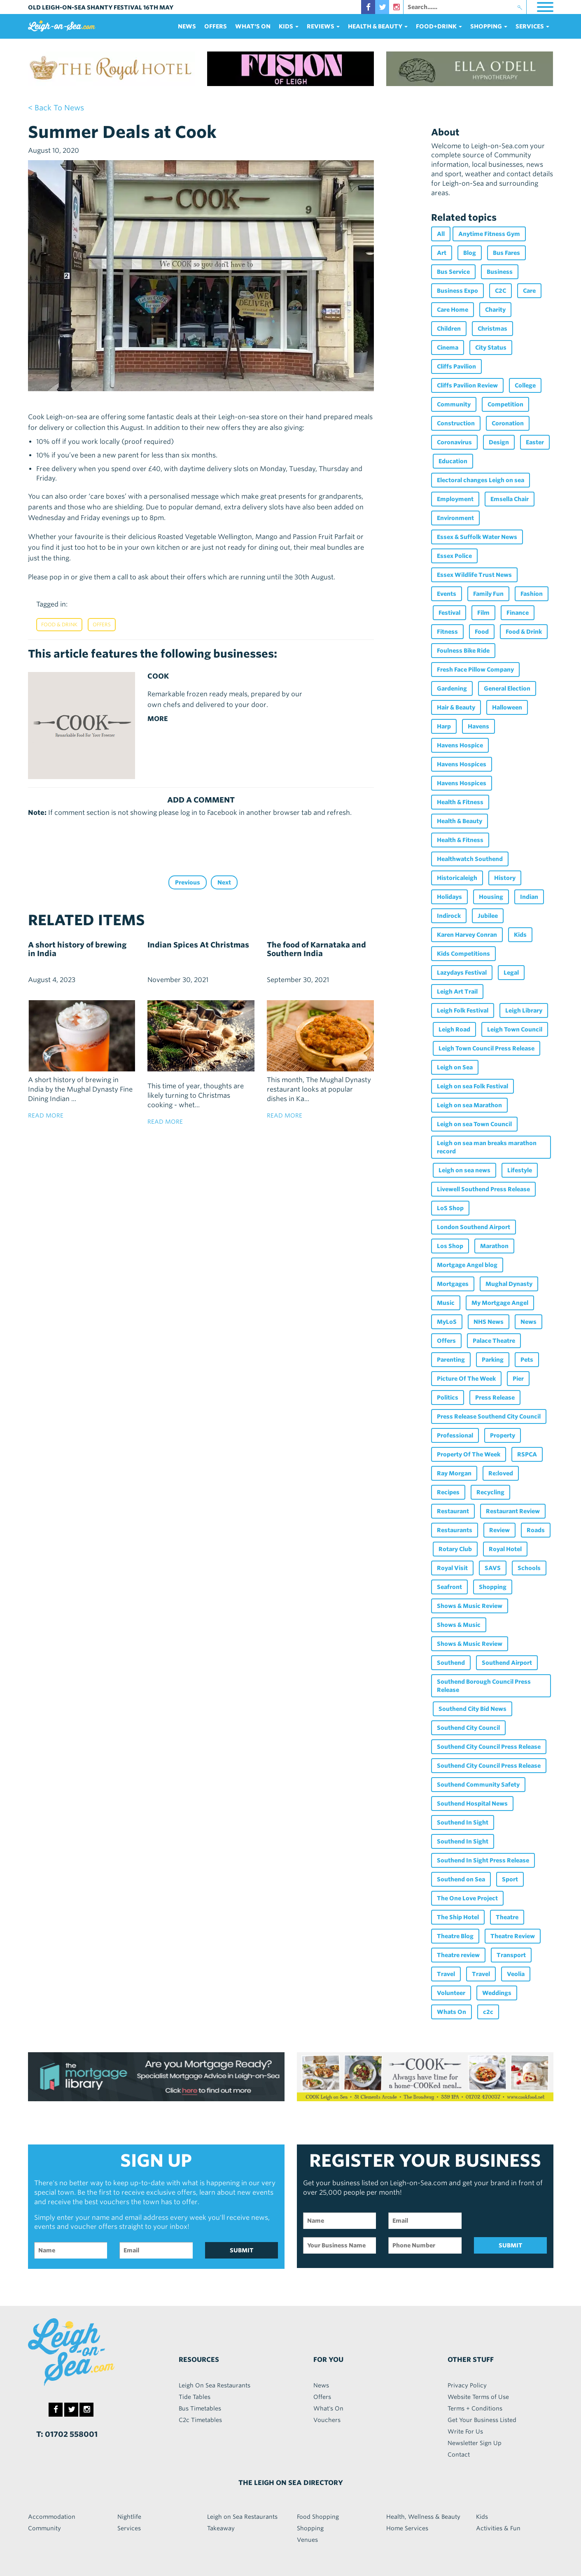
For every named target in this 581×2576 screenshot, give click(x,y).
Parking (493, 1359)
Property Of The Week (468, 1454)
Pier (518, 1378)
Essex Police (454, 556)
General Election (507, 688)
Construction (456, 423)
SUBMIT (242, 2250)
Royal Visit (452, 1568)
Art (441, 253)
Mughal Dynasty (508, 1284)
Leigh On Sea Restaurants (214, 2385)
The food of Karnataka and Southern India (316, 949)
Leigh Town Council (514, 1029)
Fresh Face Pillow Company (475, 669)
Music (446, 1303)
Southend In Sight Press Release (483, 1860)
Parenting (451, 1359)
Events (446, 593)
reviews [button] (323, 26)
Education (453, 461)
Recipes (448, 1492)
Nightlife (129, 2516)
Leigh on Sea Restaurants (242, 2516)
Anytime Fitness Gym (489, 234)
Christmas (492, 328)
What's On (253, 26)
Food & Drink (59, 624)
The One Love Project (467, 1898)
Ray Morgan (454, 1473)
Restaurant (453, 1511)
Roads (536, 1530)
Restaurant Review (513, 1511)
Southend (451, 1662)
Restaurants (454, 1530)
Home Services (407, 2528)
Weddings (496, 1993)
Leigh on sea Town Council (474, 1124)
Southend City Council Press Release (489, 1746)
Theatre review (458, 1955)
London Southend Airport (473, 1227)
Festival (449, 612)
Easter (535, 442)
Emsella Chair (509, 499)
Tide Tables (194, 2397)
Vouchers (327, 2420)
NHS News (489, 1321)
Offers (215, 26)
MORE (157, 719)
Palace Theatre (494, 1340)
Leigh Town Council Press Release (486, 1048)
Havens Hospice (460, 745)
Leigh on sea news (464, 1170)
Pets (526, 1359)
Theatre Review (512, 1936)
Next (224, 882)
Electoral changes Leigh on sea (480, 480)
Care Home (452, 309)
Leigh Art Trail (457, 991)
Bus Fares (506, 253)
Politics (447, 1397)
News (187, 26)
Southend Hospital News (472, 1803)
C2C (500, 290)
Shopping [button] (488, 26)
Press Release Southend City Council (489, 1416)
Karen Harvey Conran (467, 934)
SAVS (493, 1568)
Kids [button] (289, 26)
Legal (511, 972)
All (441, 234)
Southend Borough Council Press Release (484, 1685)
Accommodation (51, 2516)
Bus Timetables (200, 2408)
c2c (488, 2012)
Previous (187, 882)
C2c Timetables (200, 2420)
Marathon (494, 1246)
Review (499, 1530)
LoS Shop (450, 1208)
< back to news (56, 107)
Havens (478, 726)
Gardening (452, 688)
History (505, 878)
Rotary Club (455, 1549)
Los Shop (450, 1246)
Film (483, 612)
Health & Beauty (459, 821)
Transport (511, 1955)
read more (45, 1115)
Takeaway (221, 2528)
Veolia (516, 1974)
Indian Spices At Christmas (198, 944)
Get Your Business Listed (482, 2420)
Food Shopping (318, 2516)
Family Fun (488, 593)
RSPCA (527, 1454)
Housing (491, 897)
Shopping (492, 1587)
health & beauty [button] (378, 26)
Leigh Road (454, 1029)
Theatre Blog (455, 1936)
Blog (469, 253)
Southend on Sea (461, 1879)
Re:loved (500, 1473)
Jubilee (488, 915)
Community (454, 404)
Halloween (507, 707)
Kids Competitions (463, 953)
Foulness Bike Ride (463, 650)
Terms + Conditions (475, 2408)
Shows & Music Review (469, 1606)
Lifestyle (519, 1170)
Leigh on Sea (455, 1067)
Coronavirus (454, 442)
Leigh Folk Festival (462, 1010)
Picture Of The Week (466, 1378)
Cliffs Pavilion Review (467, 385)
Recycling (490, 1492)
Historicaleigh (457, 878)
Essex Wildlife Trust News (474, 575)
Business (500, 271)
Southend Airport (507, 1662)
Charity (495, 309)
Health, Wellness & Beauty (423, 2516)
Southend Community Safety (478, 1784)
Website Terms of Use (478, 2397)
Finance (517, 612)
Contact (459, 2454)
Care (529, 290)
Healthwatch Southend (470, 859)
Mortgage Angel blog (467, 1265)
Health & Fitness (460, 802)
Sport (510, 1879)
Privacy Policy (467, 2385)
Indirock (449, 915)
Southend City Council (468, 1727)
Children (449, 328)
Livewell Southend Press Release (483, 1189)
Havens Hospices (461, 764)
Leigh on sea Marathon (469, 1105)
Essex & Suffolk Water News (477, 537)
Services (129, 2528)
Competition (505, 404)
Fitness (447, 631)
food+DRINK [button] (439, 26)
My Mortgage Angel (499, 1303)
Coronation (508, 423)
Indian (529, 897)
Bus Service (453, 271)
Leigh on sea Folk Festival (472, 1086)
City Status (490, 347)
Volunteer (451, 1993)
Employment (455, 499)
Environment (455, 518)
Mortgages (453, 1284)
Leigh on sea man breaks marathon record (487, 1147)
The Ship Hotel (458, 1917)
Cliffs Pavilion (456, 366)
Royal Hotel (505, 1549)
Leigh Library (523, 1010)
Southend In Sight (462, 1822)
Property (502, 1435)
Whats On (451, 2012)
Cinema (447, 347)
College (525, 385)
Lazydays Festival (462, 972)
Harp (444, 726)
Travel (446, 1974)
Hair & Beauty (456, 707)
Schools (529, 1568)
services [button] (532, 26)
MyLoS (447, 1321)
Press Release (495, 1397)
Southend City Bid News (472, 1709)
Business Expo (457, 290)
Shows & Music (459, 1625)
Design (499, 442)
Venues (307, 2539)
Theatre (507, 1917)
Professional (455, 1435)
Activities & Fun (498, 2528)
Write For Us (465, 2431)
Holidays (449, 897)
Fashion (531, 593)
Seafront (449, 1587)
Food (482, 631)
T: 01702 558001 (67, 2434)
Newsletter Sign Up (475, 2443)
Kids (520, 934)
